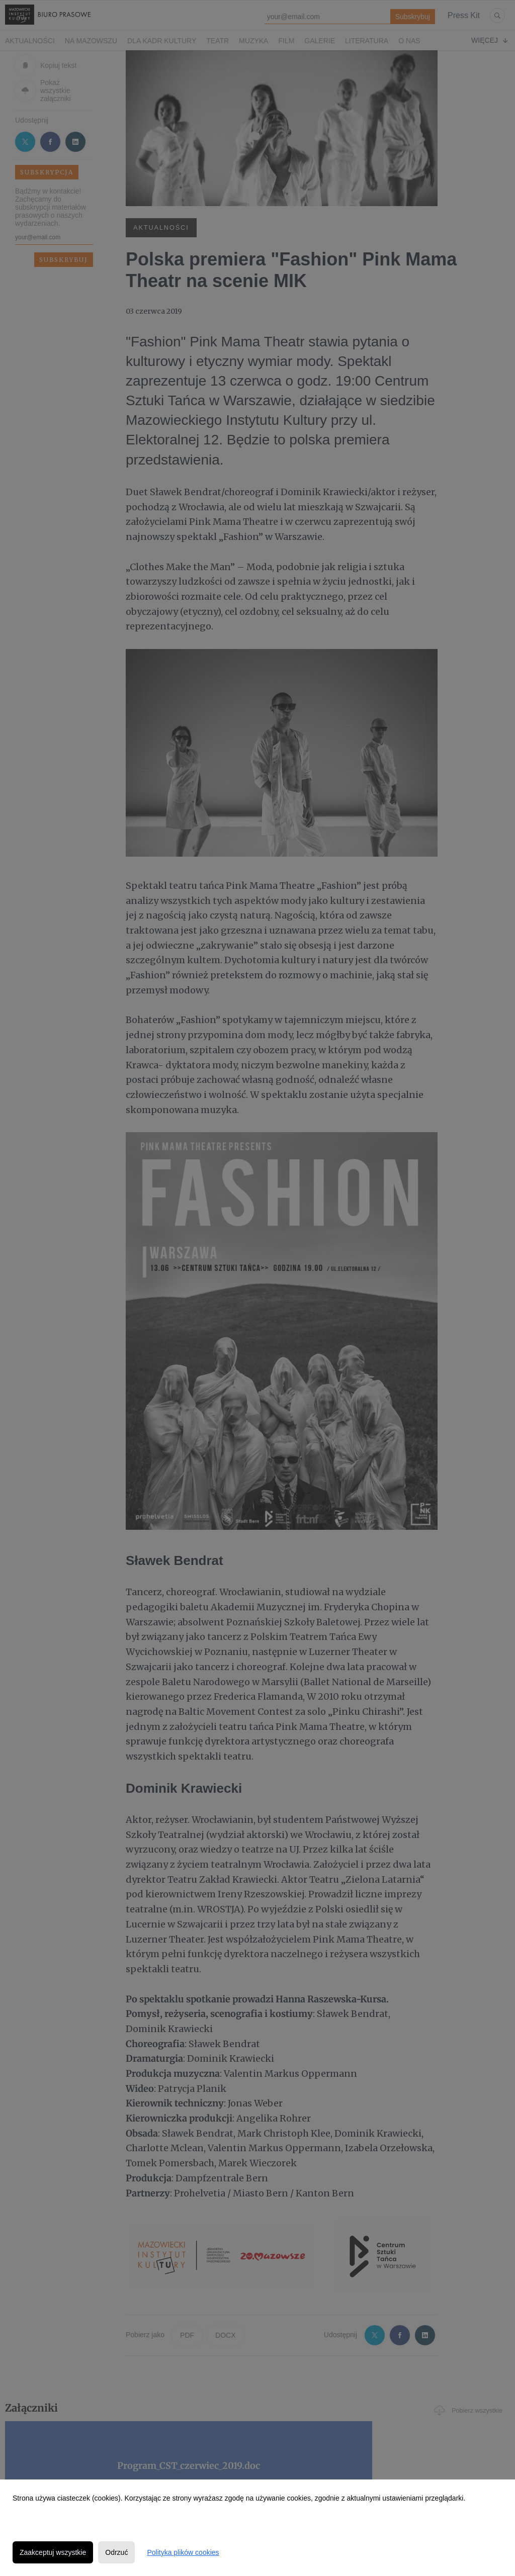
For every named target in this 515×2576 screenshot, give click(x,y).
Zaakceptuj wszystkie (53, 2552)
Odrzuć (116, 2552)
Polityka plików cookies (183, 2552)
